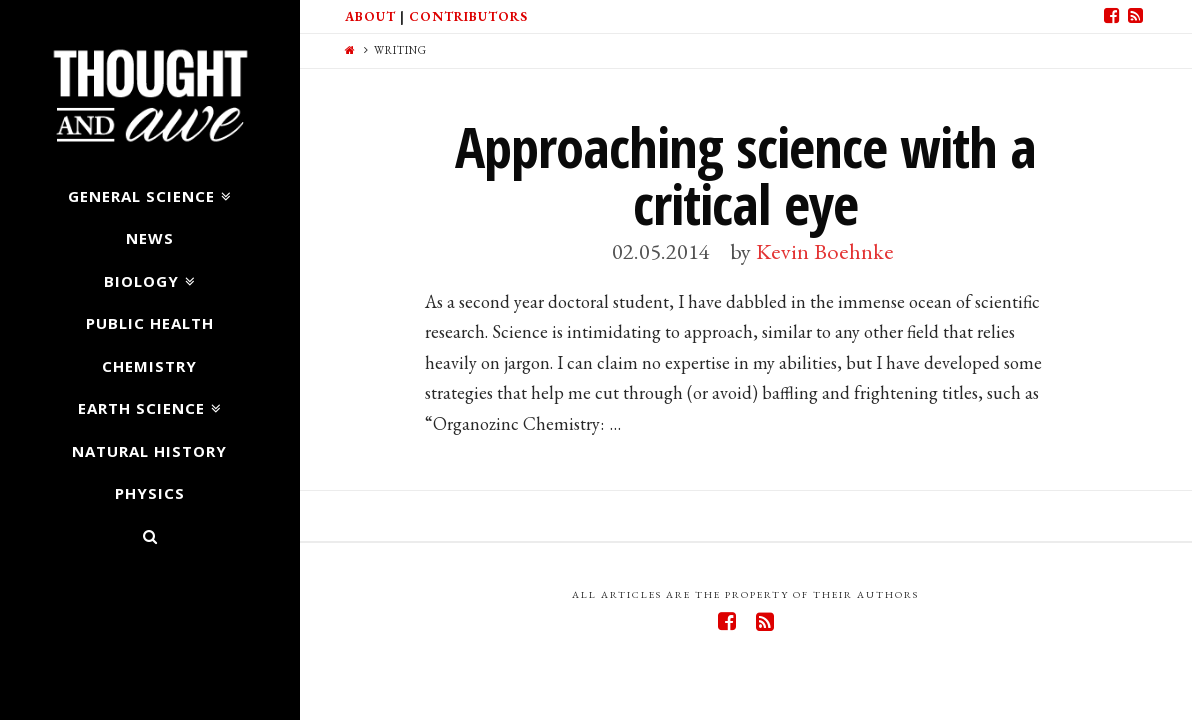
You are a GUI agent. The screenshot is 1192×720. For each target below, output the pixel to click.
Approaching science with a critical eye (745, 175)
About (370, 16)
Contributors (468, 16)
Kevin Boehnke (825, 251)
